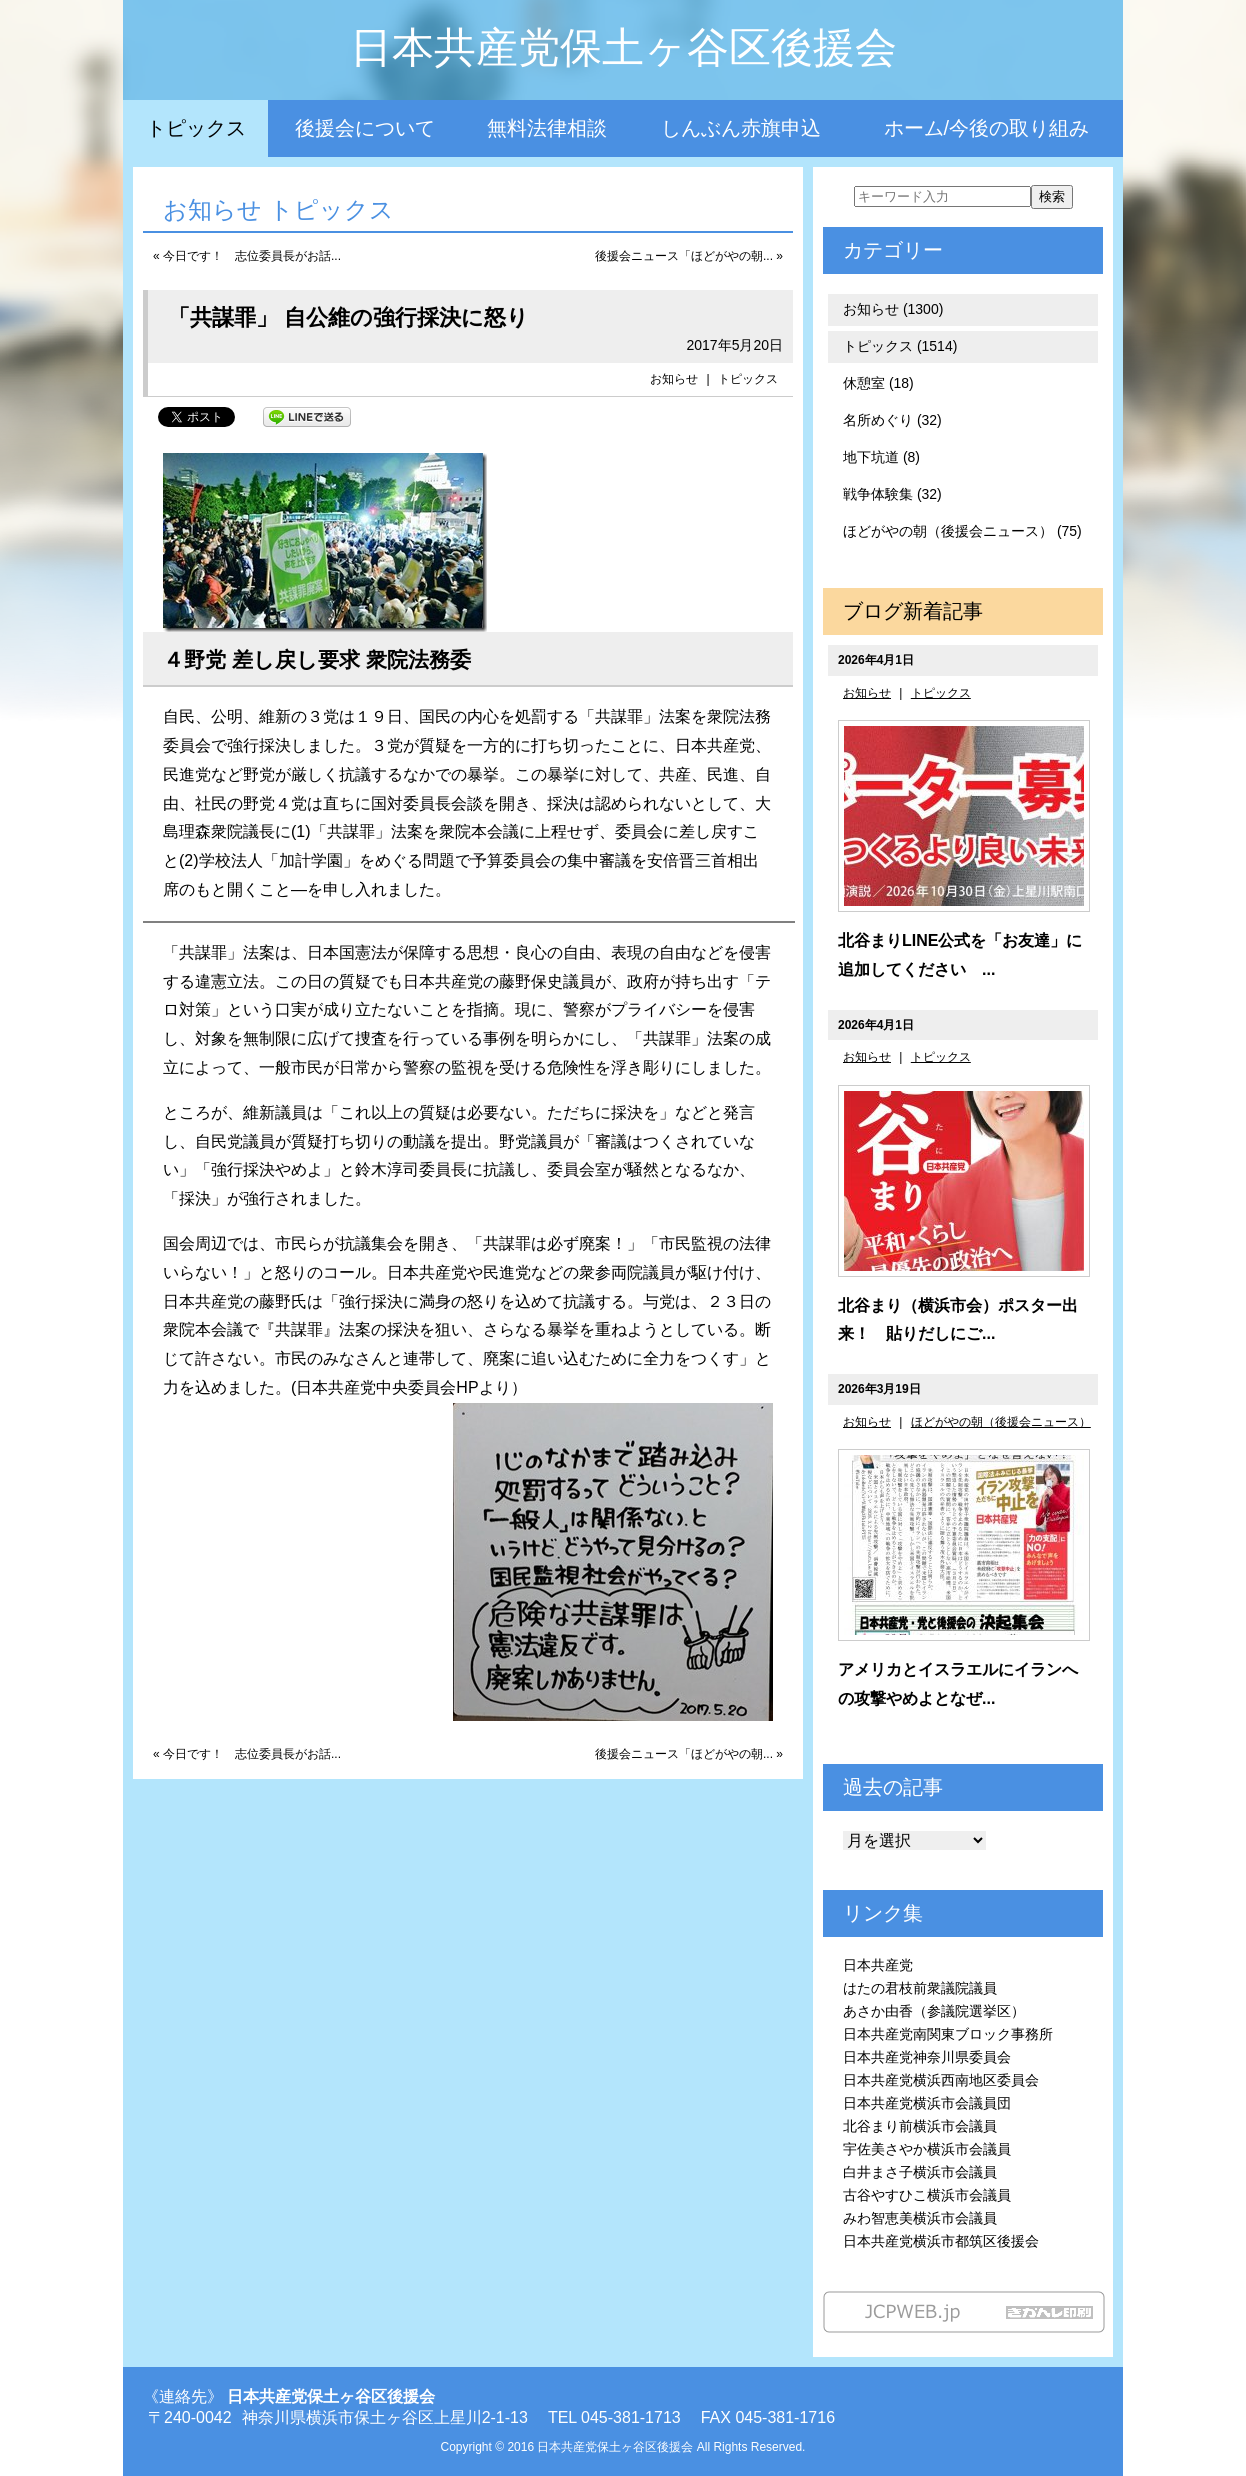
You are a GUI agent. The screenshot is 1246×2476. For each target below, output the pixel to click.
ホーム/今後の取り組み (987, 128)
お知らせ (674, 379)
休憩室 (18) (878, 383)
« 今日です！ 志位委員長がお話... (247, 256)
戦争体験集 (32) (892, 494)
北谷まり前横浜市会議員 (920, 2126)
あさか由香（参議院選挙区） (934, 2011)
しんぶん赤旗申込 (741, 128)
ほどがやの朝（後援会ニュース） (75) (962, 531)
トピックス (196, 128)
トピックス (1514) (900, 346)
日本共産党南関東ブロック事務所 (948, 2034)
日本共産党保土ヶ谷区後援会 (623, 47)
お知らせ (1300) (893, 309)
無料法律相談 (547, 128)
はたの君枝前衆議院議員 (920, 1988)
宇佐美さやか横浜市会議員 (927, 2149)
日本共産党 (878, 1965)
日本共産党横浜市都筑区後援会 (941, 2241)
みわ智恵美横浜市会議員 (920, 2218)
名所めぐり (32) (892, 420)
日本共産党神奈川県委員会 (927, 2057)
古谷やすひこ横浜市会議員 (927, 2195)
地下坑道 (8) (881, 457)
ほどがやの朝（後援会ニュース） (1001, 1422)
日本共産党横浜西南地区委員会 (941, 2080)
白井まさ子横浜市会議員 (920, 2172)
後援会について (365, 128)
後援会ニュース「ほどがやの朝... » (689, 256)
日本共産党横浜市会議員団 (927, 2103)
